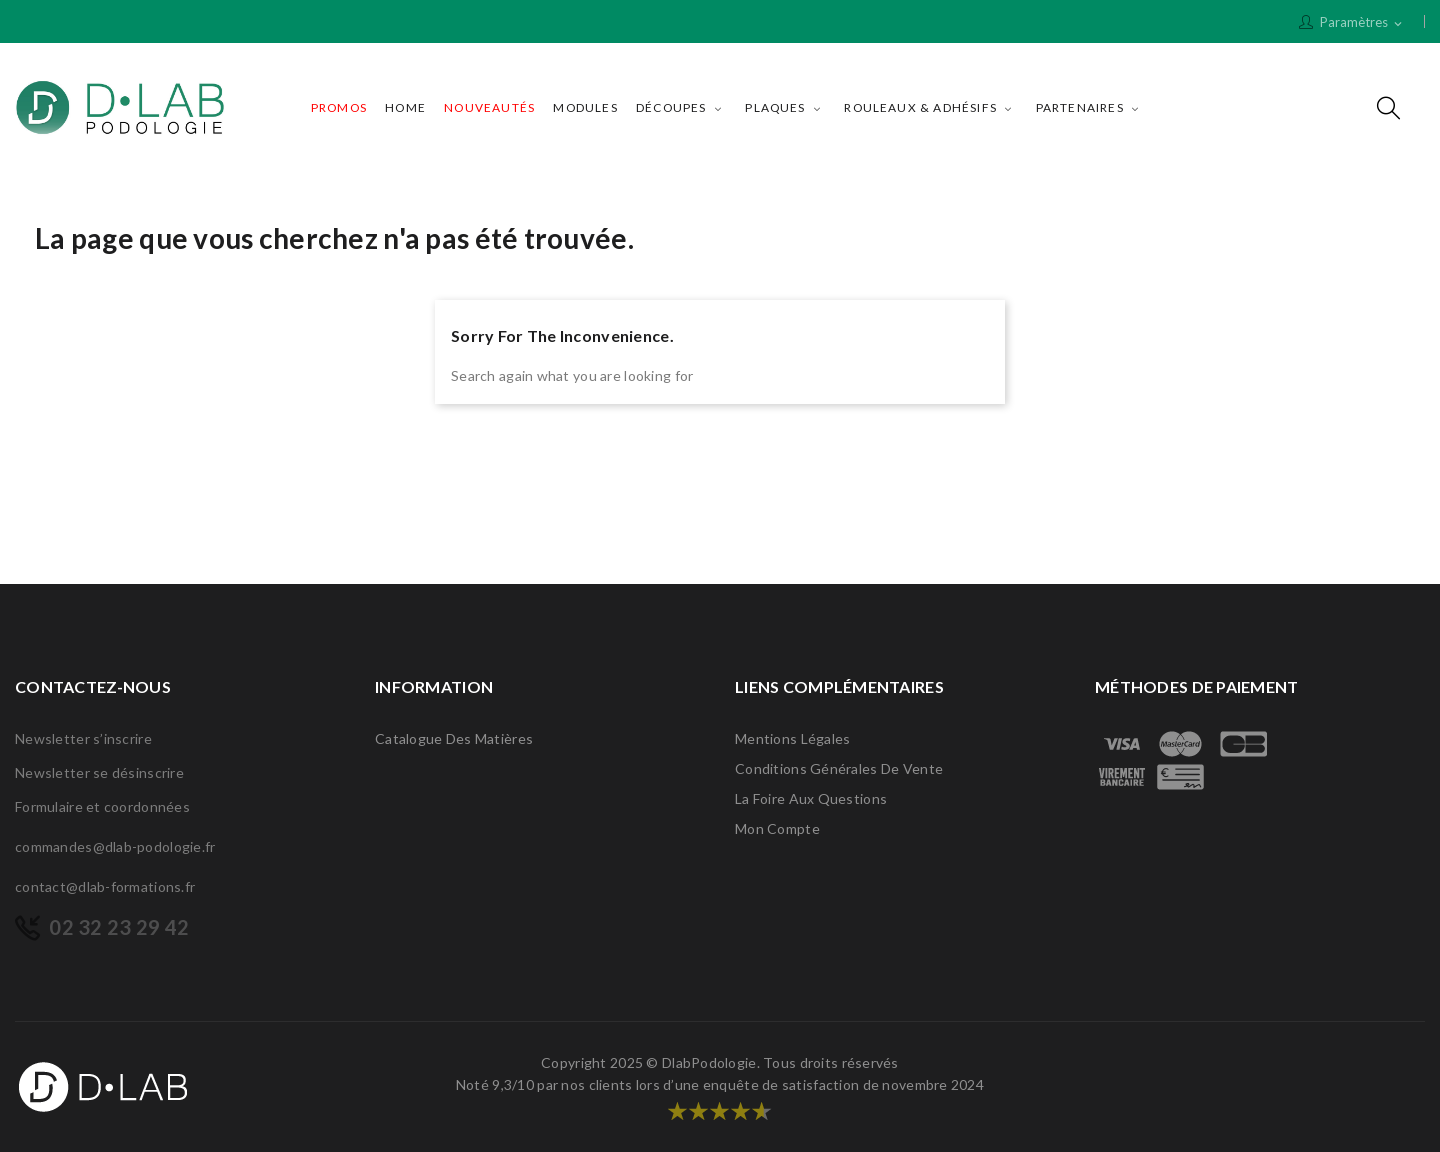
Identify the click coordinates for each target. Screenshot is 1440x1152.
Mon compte (777, 828)
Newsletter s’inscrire (83, 738)
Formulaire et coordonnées (102, 806)
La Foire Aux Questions (811, 798)
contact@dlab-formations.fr (105, 886)
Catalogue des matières (454, 738)
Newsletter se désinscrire (99, 772)
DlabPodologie (709, 1062)
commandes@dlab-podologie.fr (115, 846)
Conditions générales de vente (839, 768)
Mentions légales (792, 738)
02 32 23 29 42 (119, 927)
